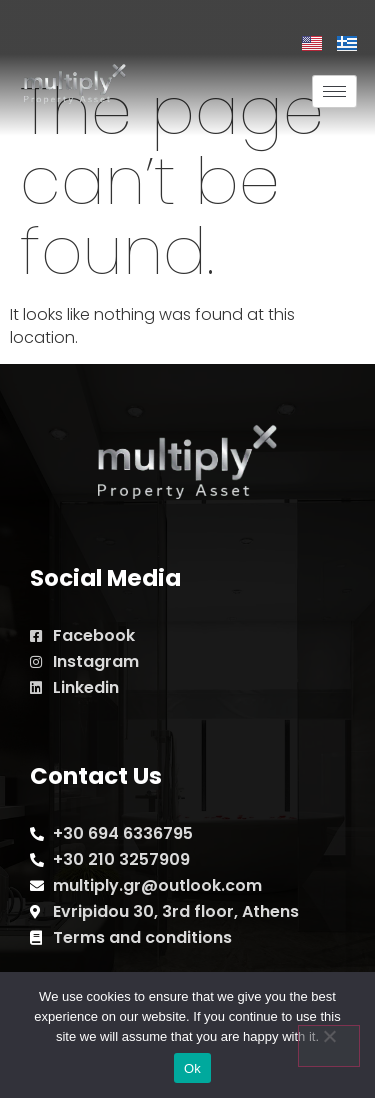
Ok (192, 1068)
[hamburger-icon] (334, 91)
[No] (329, 1046)
